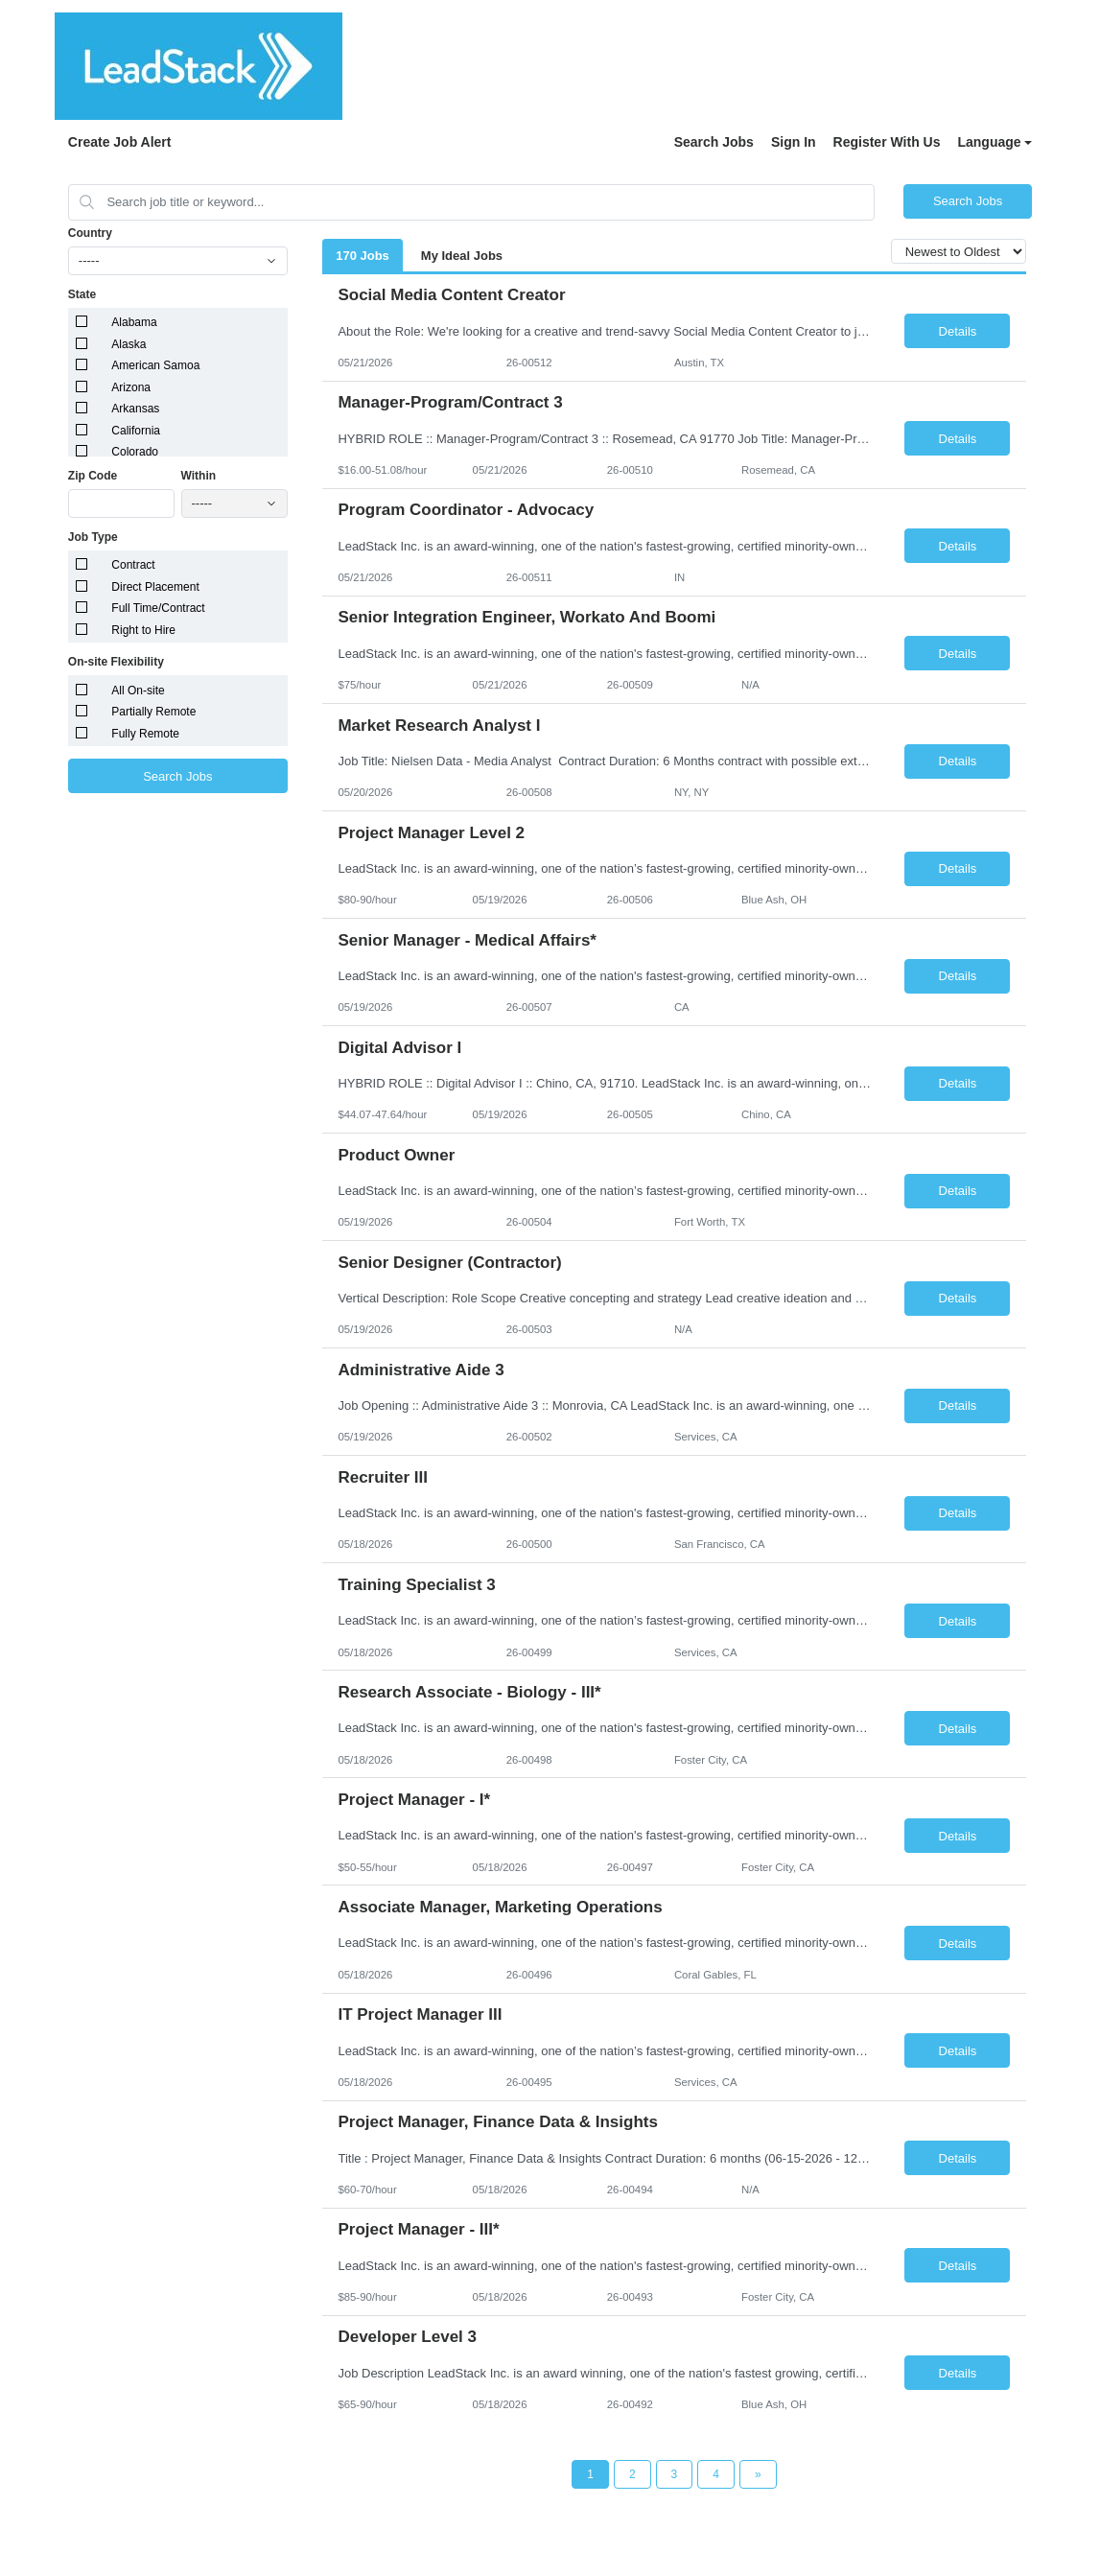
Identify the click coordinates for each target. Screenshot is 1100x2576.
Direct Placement (155, 587)
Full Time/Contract (157, 608)
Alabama (133, 322)
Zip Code (92, 475)
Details (958, 331)
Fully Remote (145, 733)
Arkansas (135, 408)
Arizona (131, 387)
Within (199, 475)
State (82, 294)
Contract (132, 565)
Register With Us (887, 142)
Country (90, 233)
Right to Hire (143, 630)
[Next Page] (758, 2474)
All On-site (137, 690)
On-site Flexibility (116, 661)
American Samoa (155, 365)
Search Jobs (714, 142)
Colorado (134, 451)
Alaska (128, 344)
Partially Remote (153, 711)
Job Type (93, 537)
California (135, 430)
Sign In (793, 142)
